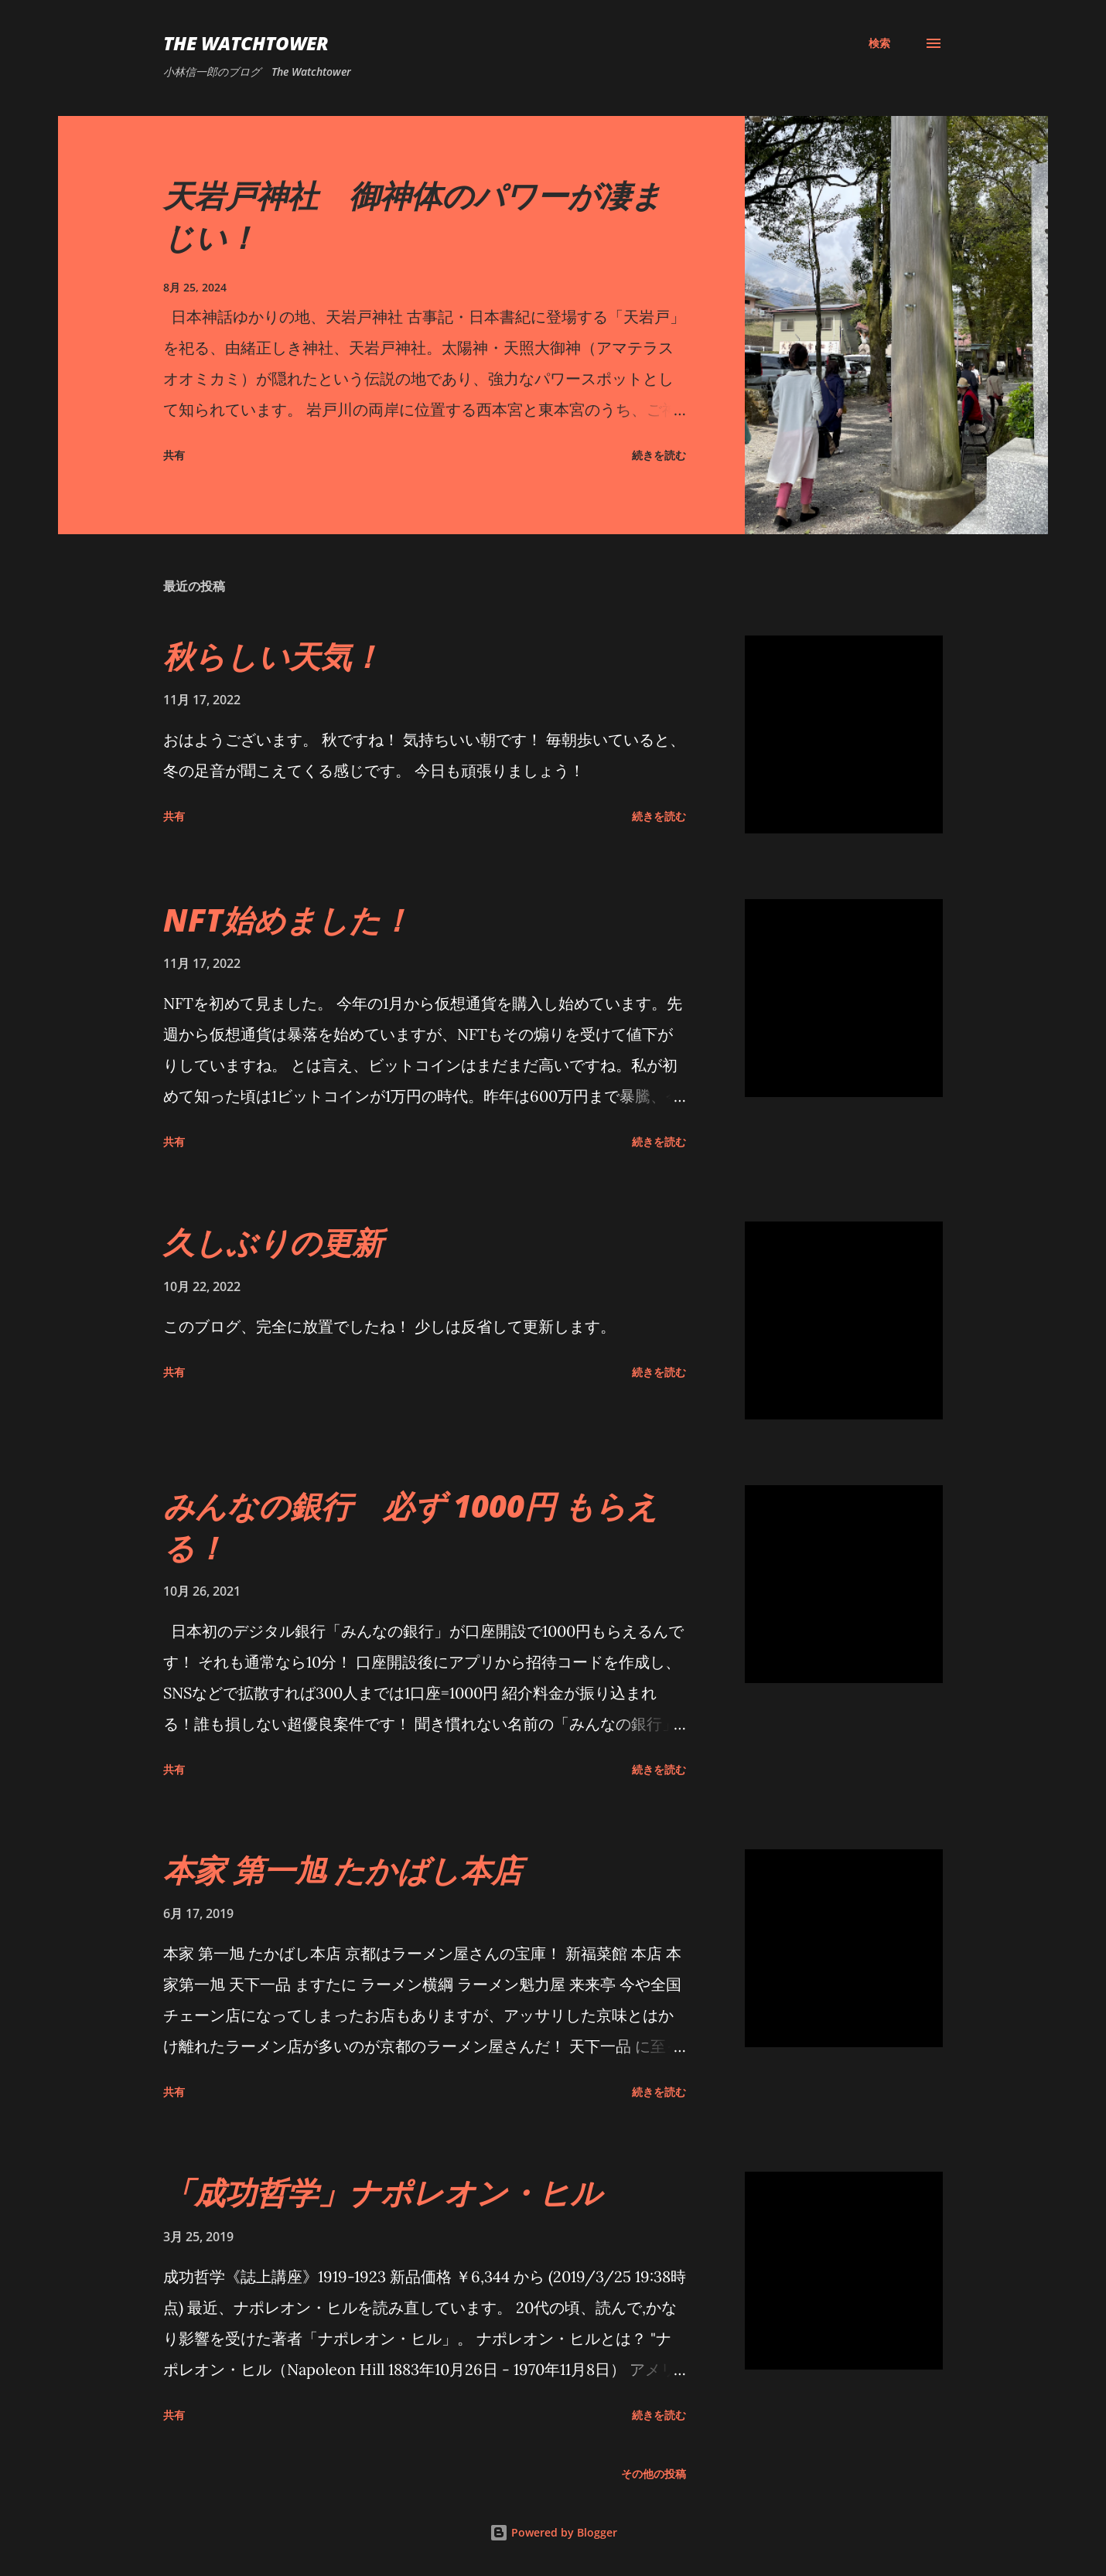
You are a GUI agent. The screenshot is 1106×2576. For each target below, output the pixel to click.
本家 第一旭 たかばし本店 (342, 1870)
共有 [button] (174, 455)
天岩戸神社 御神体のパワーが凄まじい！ (412, 215)
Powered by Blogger (553, 2532)
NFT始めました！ (287, 919)
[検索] (879, 43)
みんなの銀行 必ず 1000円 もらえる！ (410, 1526)
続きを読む (659, 455)
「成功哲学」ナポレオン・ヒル (382, 2192)
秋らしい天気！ (272, 656)
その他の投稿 (653, 2473)
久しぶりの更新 (273, 1242)
